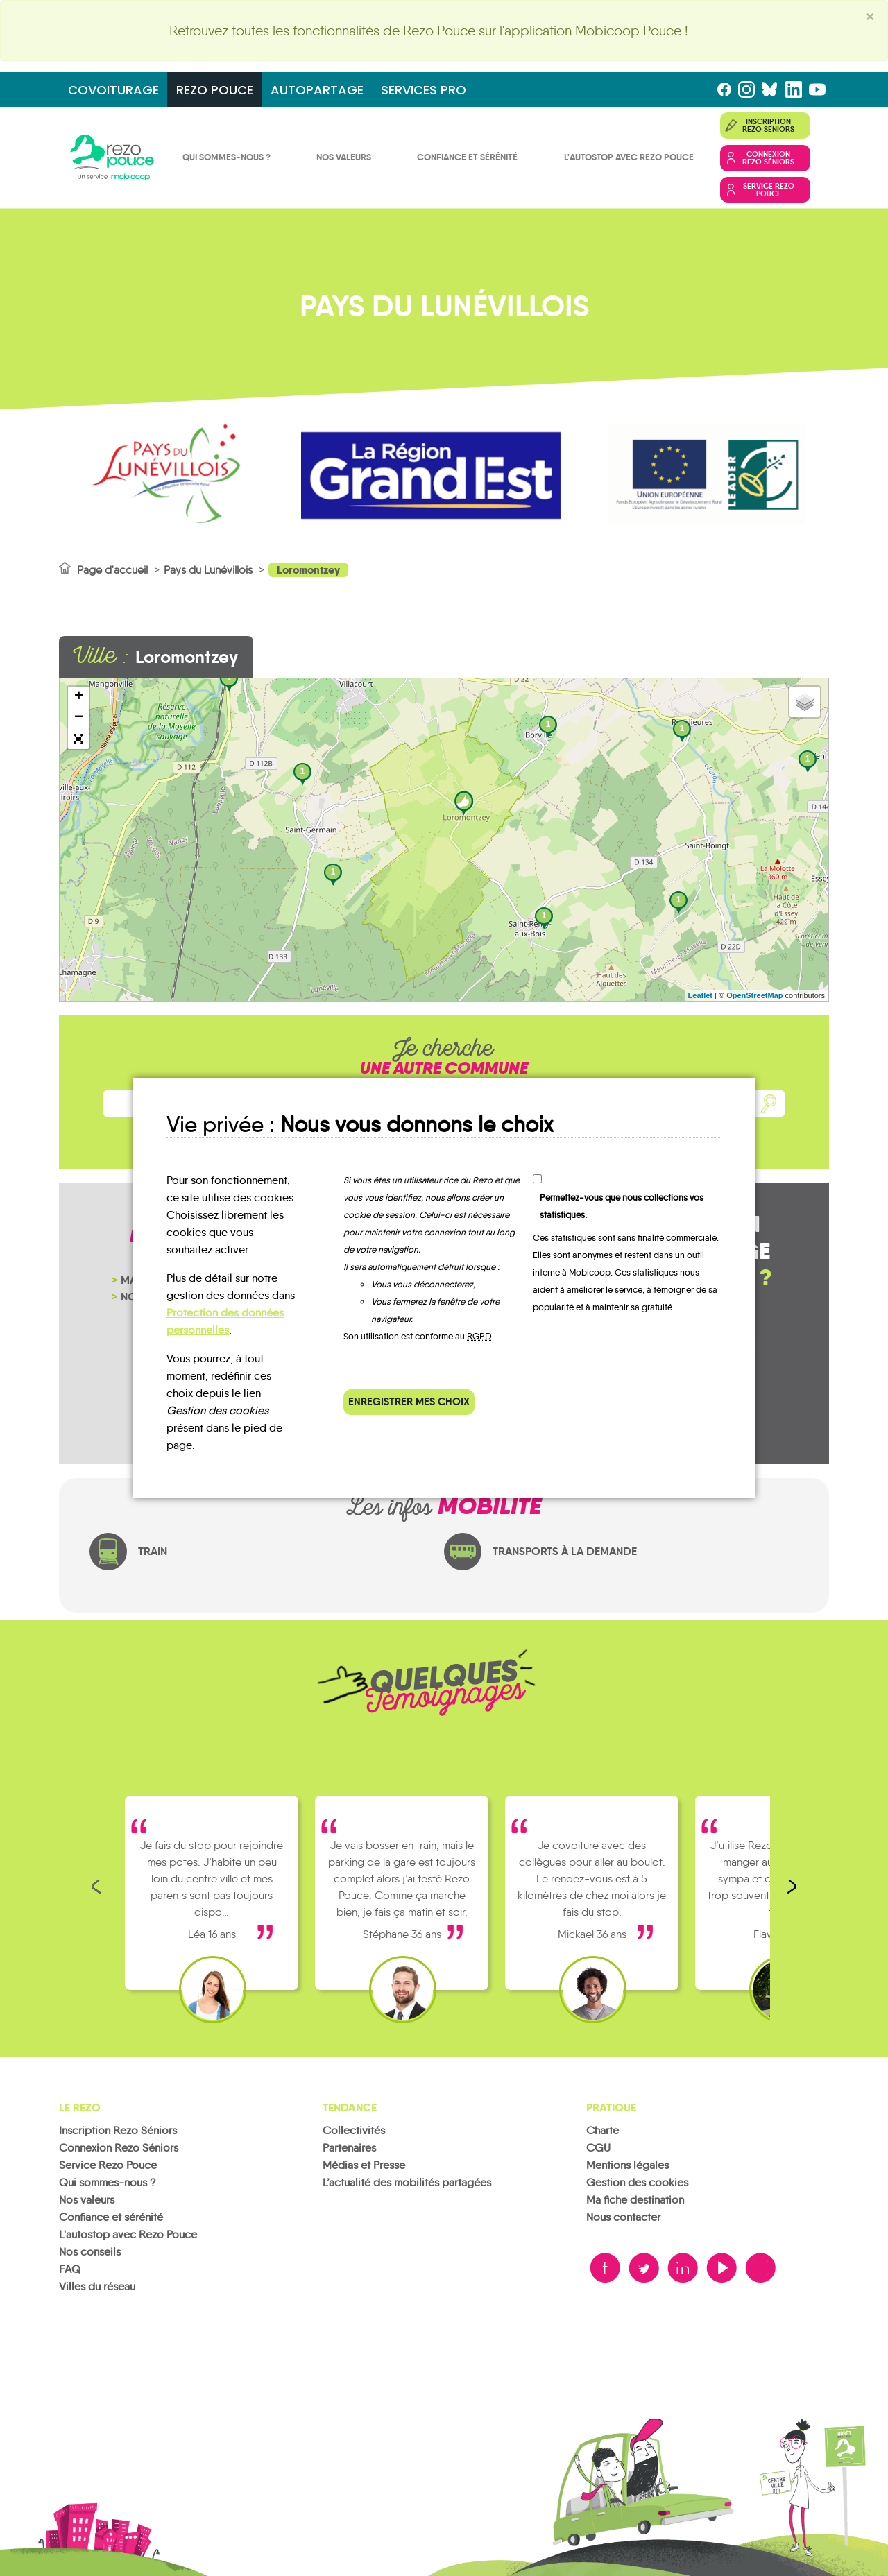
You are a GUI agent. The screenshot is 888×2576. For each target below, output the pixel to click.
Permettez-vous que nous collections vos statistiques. (621, 1206)
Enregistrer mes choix (409, 1401)
